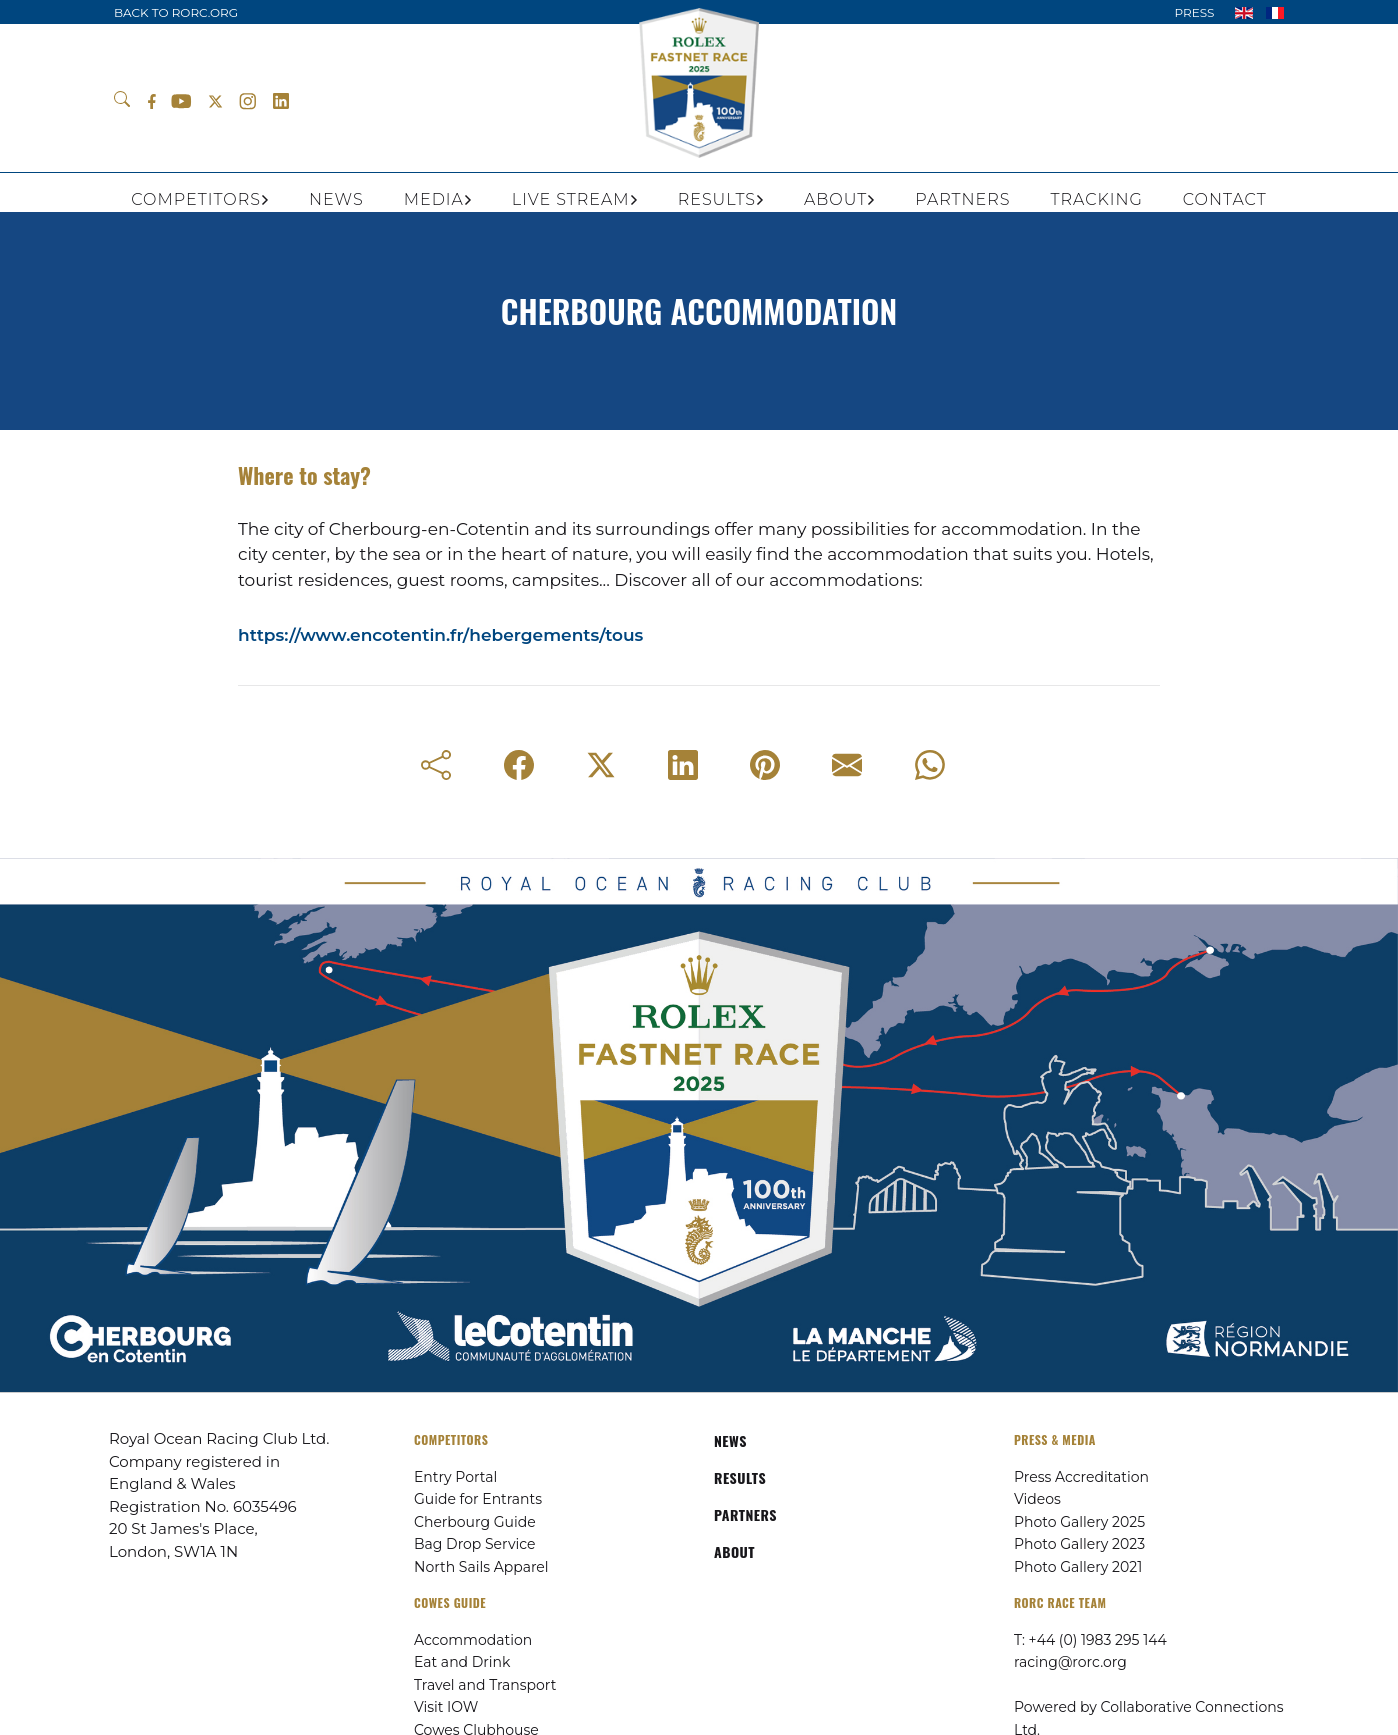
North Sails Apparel (481, 1567)
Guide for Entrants (478, 1499)
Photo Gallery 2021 (1078, 1567)
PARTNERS (745, 1514)
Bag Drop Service (474, 1544)
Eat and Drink (462, 1662)
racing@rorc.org (1070, 1662)
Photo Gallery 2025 (1079, 1522)
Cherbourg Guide (475, 1522)
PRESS (1194, 12)
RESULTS (740, 1477)
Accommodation (473, 1640)
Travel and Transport (485, 1685)
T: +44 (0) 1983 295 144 (1090, 1640)
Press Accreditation (1081, 1477)
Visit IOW (446, 1707)
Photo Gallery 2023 (1079, 1544)
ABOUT (734, 1551)
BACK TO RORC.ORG (176, 12)
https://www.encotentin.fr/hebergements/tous (440, 635)
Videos (1037, 1499)
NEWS (730, 1440)
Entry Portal (455, 1477)
